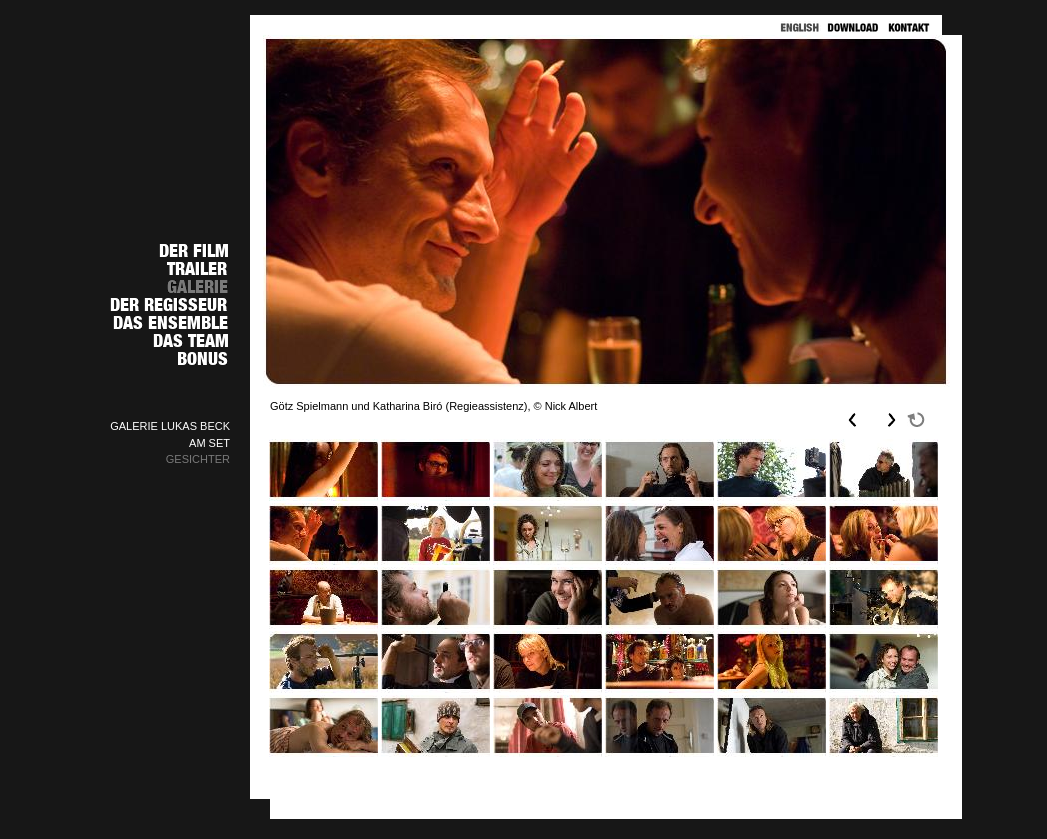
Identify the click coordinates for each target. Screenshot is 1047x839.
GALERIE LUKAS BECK (170, 426)
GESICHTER (198, 459)
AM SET (209, 443)
